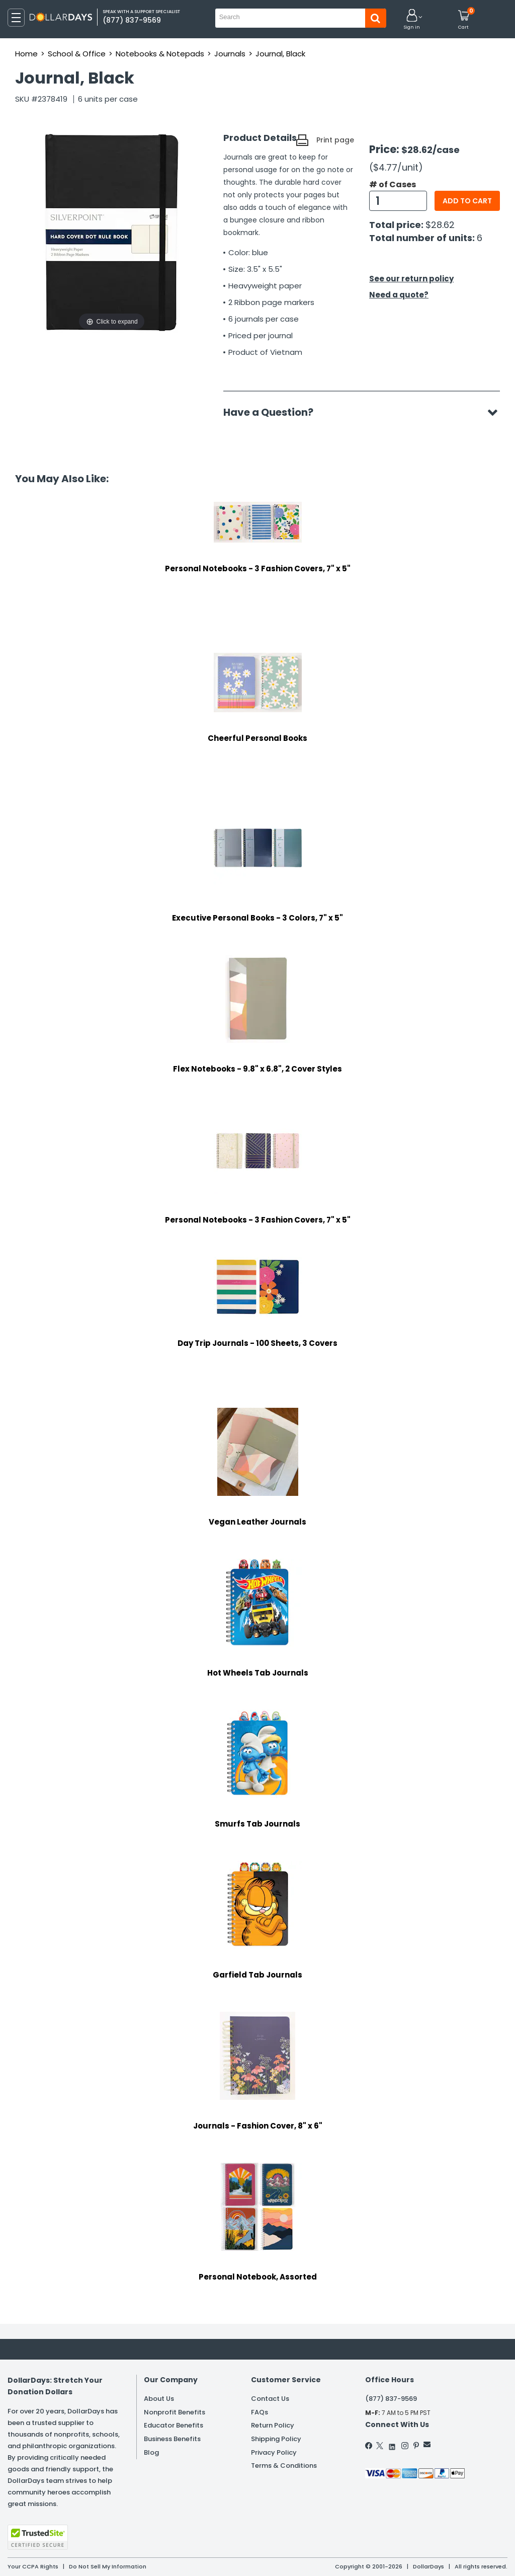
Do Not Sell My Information (107, 2566)
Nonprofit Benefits (174, 2412)
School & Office (77, 53)
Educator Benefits (173, 2425)
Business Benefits (172, 2439)
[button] (412, 20)
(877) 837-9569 (391, 2398)
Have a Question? (273, 412)
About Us (159, 2398)
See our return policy (411, 278)
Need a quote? (398, 294)
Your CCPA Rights (33, 2566)
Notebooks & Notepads (160, 53)
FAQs (259, 2412)
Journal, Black (280, 53)
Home (26, 53)
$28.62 (440, 224)
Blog (151, 2452)
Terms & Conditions (284, 2465)
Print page (335, 140)
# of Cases (392, 184)
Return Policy (272, 2425)
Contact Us (270, 2398)
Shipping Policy (276, 2439)
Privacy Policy (274, 2452)
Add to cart (467, 201)
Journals (229, 53)
